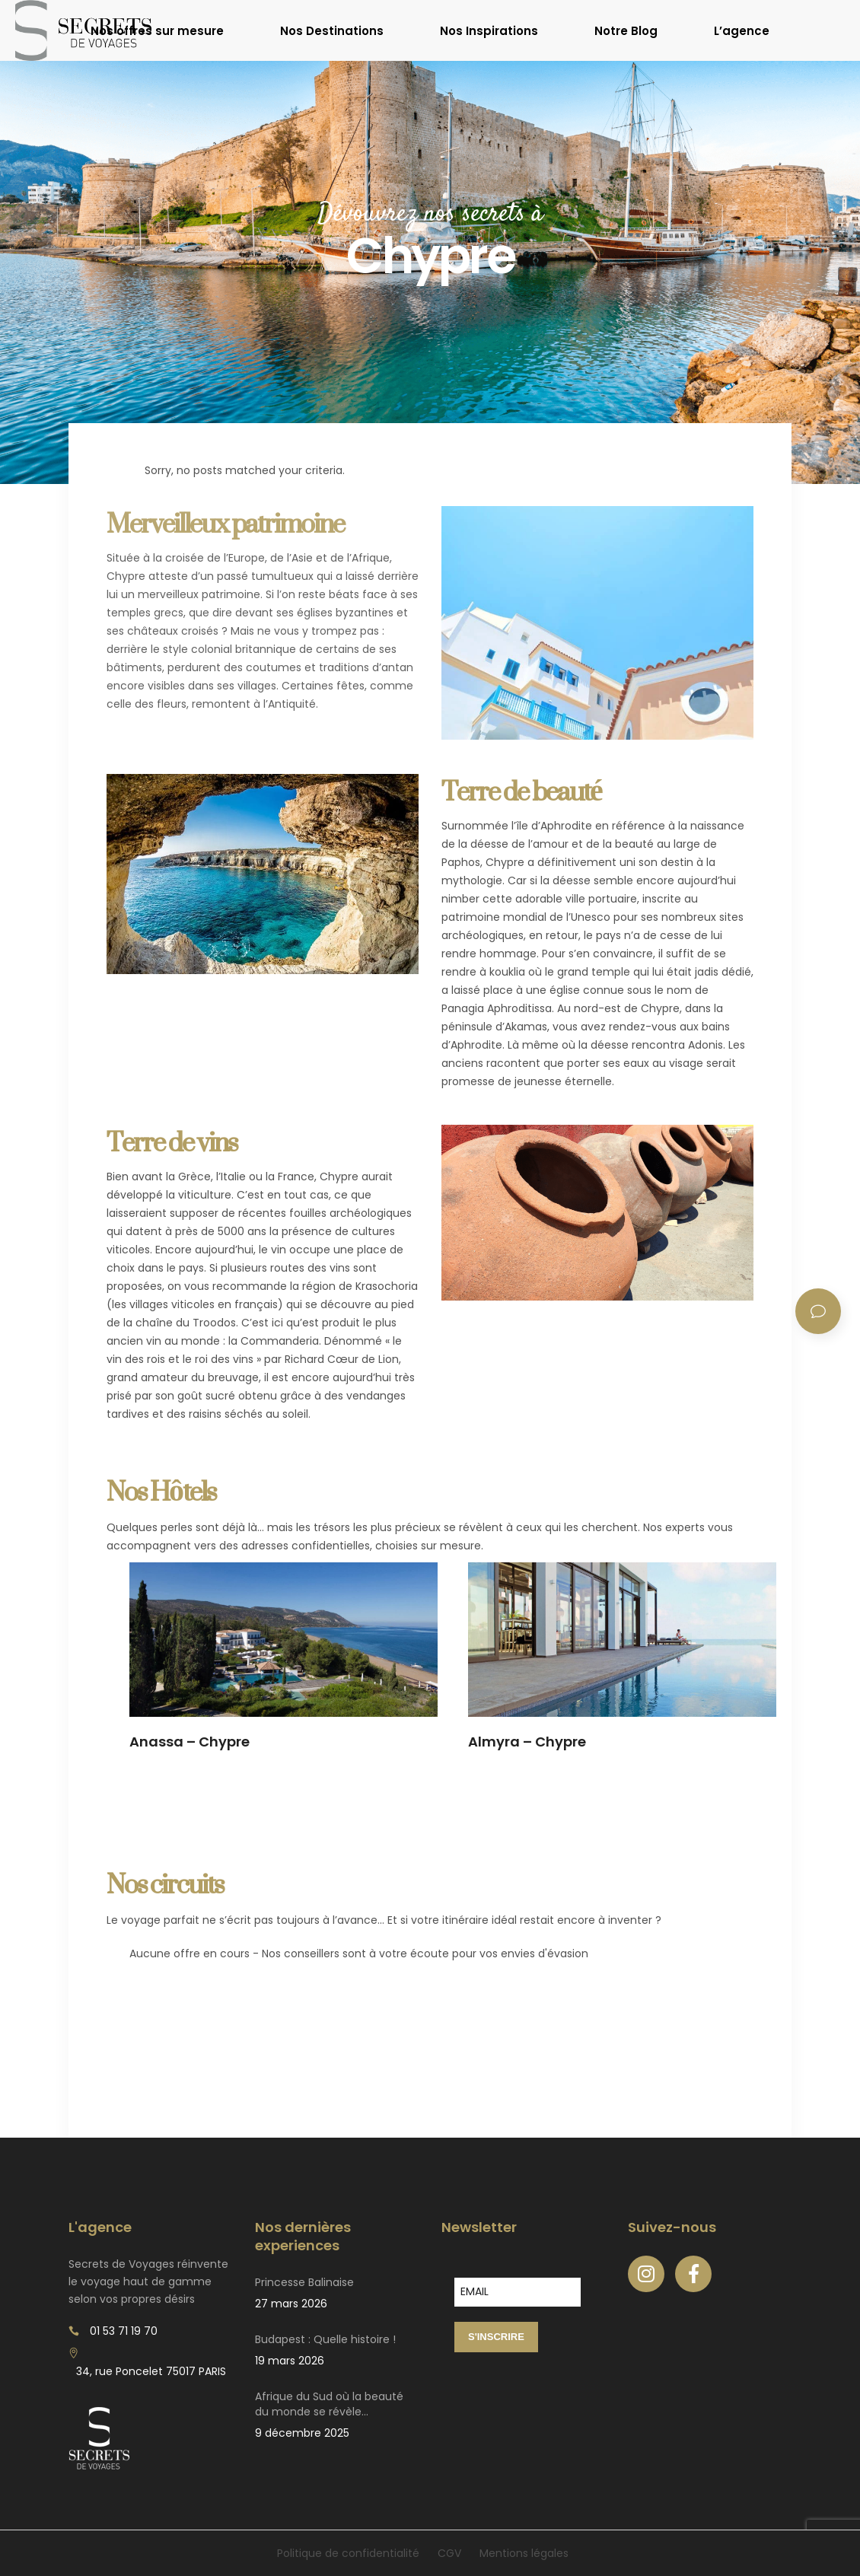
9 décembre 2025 (302, 2433)
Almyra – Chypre (527, 1741)
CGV (449, 2553)
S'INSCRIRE (496, 2336)
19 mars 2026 (289, 2360)
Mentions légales (524, 2553)
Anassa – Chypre (189, 1741)
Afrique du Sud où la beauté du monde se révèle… (329, 2404)
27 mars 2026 (291, 2303)
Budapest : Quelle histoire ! (325, 2339)
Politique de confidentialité (348, 2553)
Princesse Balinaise (304, 2282)
